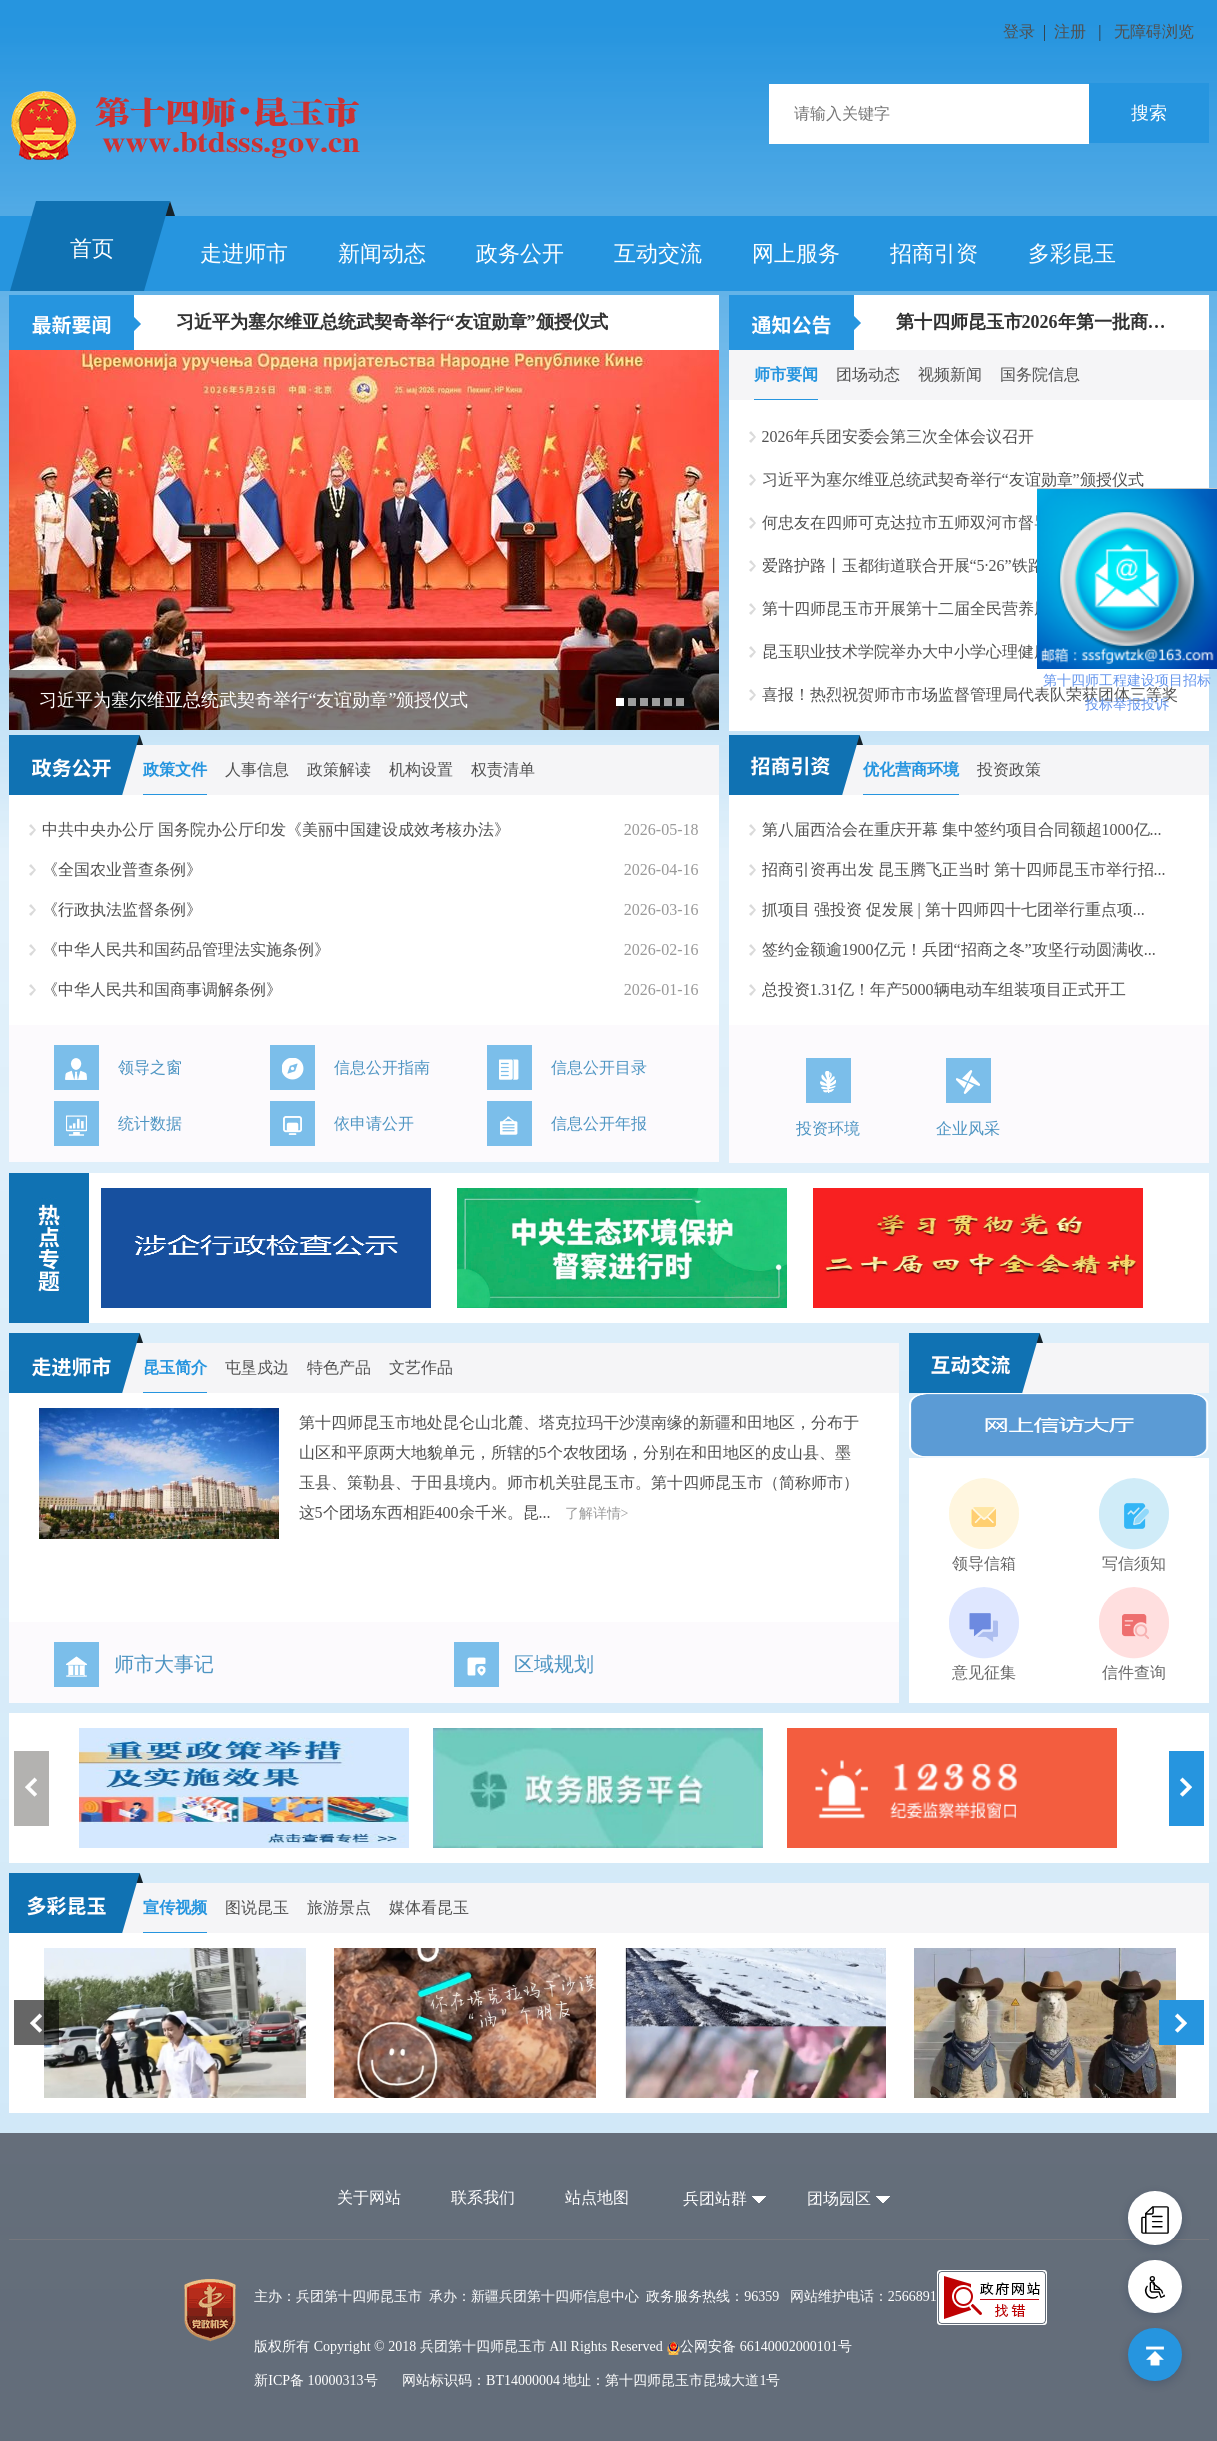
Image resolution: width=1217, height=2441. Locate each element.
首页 (92, 248)
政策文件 (175, 769)
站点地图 (597, 2197)
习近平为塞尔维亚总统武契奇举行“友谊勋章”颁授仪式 (392, 322)
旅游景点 (339, 1907)
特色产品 (339, 1367)
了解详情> (597, 1513)
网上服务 (796, 253)
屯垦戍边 (257, 1367)
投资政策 (1009, 769)
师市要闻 (786, 374)
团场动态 (868, 374)
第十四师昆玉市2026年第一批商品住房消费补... (1035, 322)
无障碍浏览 (1154, 31)
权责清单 (503, 769)
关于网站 (369, 2197)
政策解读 (339, 769)
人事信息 (257, 769)
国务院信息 (1040, 374)
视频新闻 (950, 374)
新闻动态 (382, 253)
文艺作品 (421, 1367)
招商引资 (934, 253)
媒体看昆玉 (429, 1907)
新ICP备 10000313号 (315, 2380)
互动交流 (658, 253)
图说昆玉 (257, 1907)
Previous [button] (31, 1788)
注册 (1070, 31)
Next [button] (1186, 1788)
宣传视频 (175, 1907)
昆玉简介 (175, 1367)
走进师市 (244, 253)
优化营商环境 (911, 769)
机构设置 (421, 769)
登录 (1019, 31)
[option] (364, 540)
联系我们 (483, 2197)
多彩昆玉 (1072, 253)
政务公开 (520, 253)
